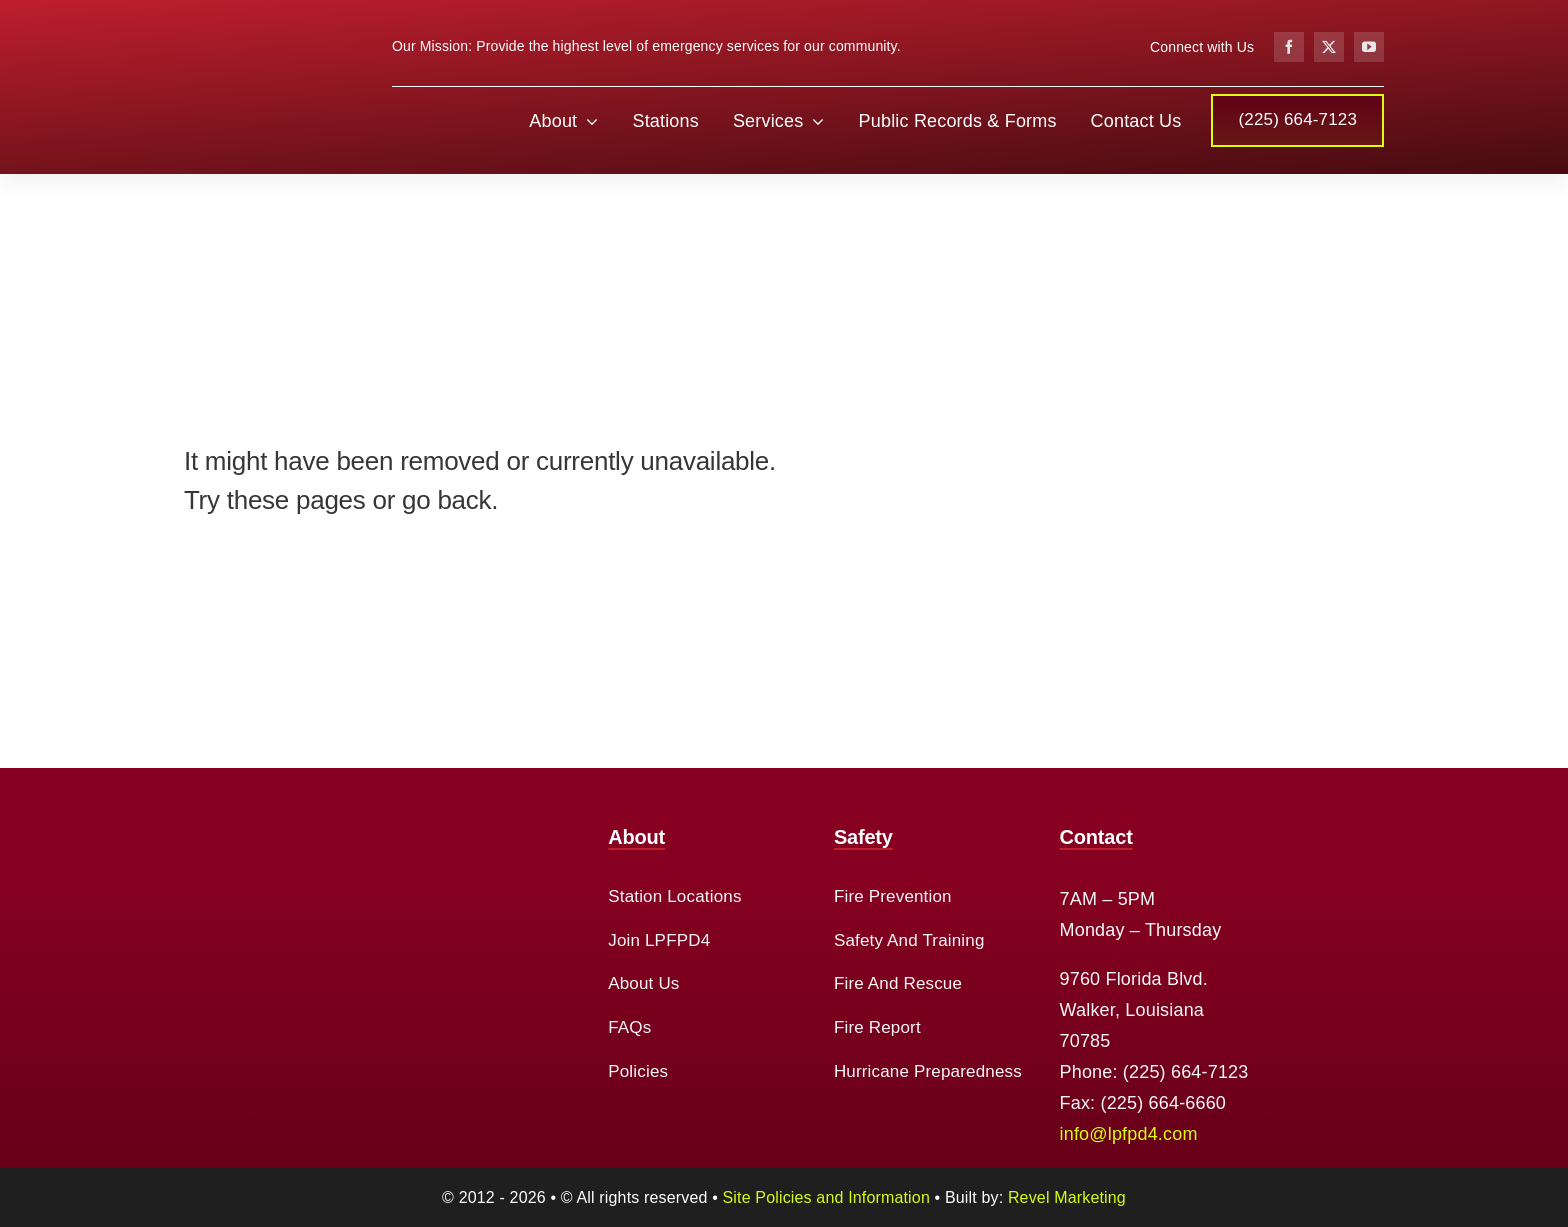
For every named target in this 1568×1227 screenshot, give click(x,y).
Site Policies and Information (826, 1197)
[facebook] (1289, 47)
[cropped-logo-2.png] (259, 21)
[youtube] (1369, 47)
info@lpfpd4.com (1129, 1134)
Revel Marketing (1067, 1197)
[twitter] (1329, 47)
